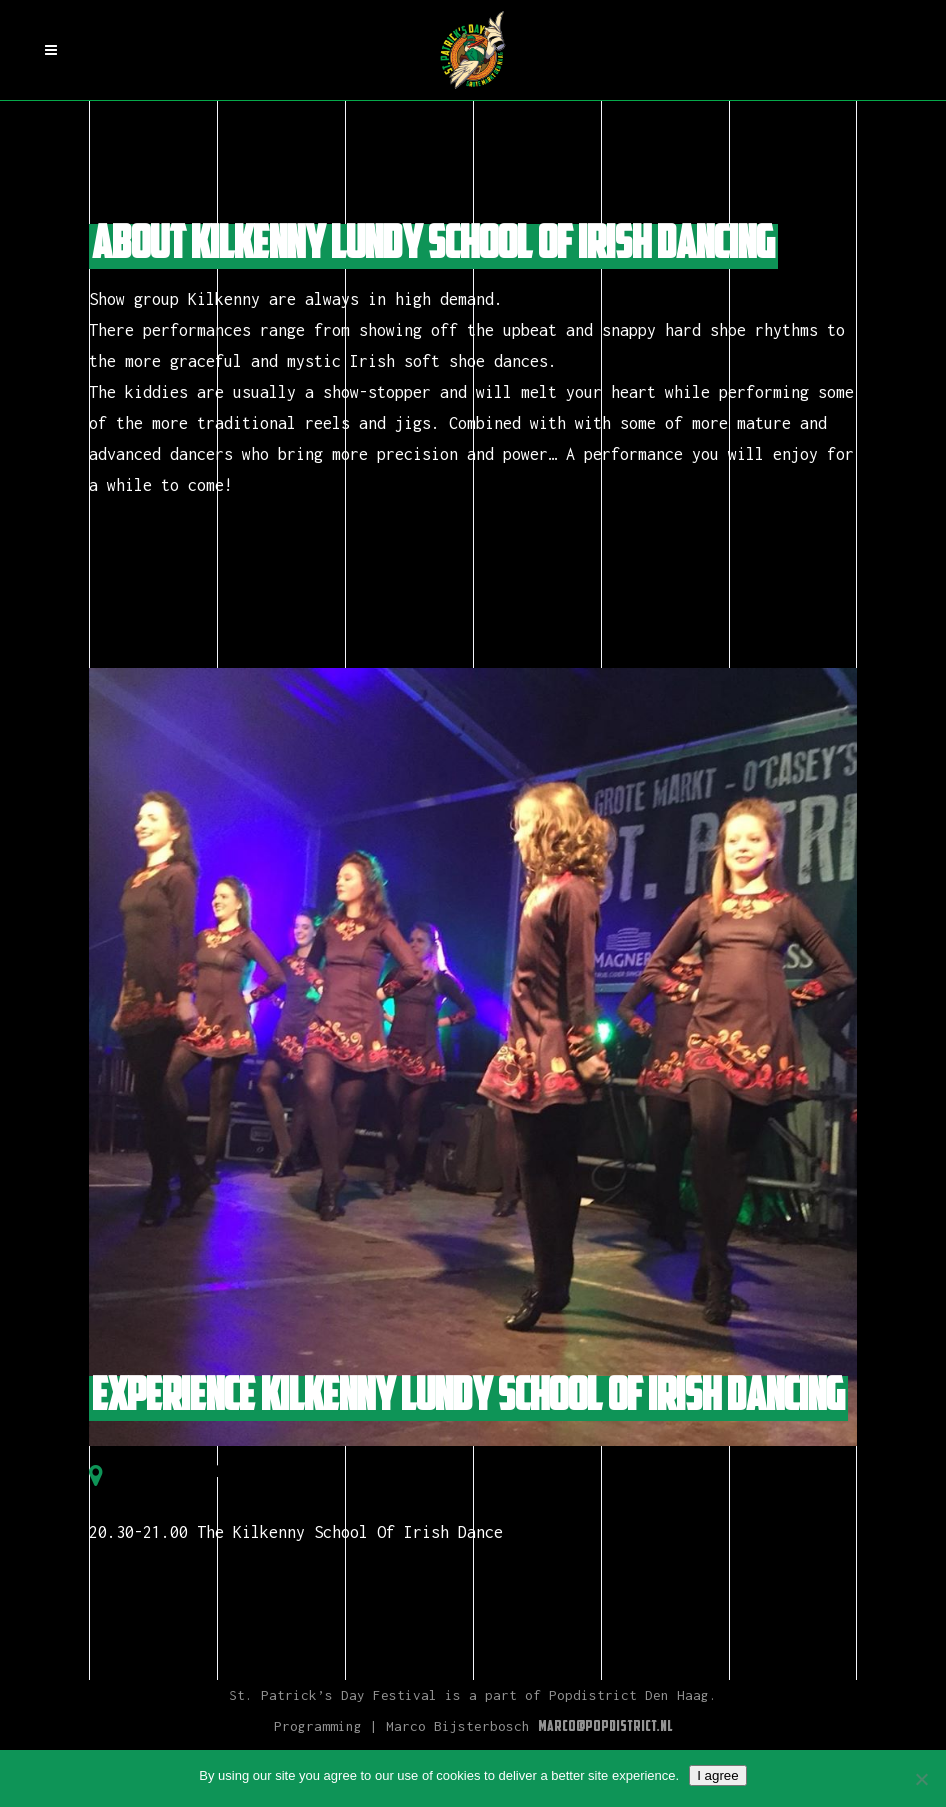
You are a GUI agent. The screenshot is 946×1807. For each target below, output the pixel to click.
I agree (718, 1775)
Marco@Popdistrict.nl (605, 1727)
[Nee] (921, 1779)
